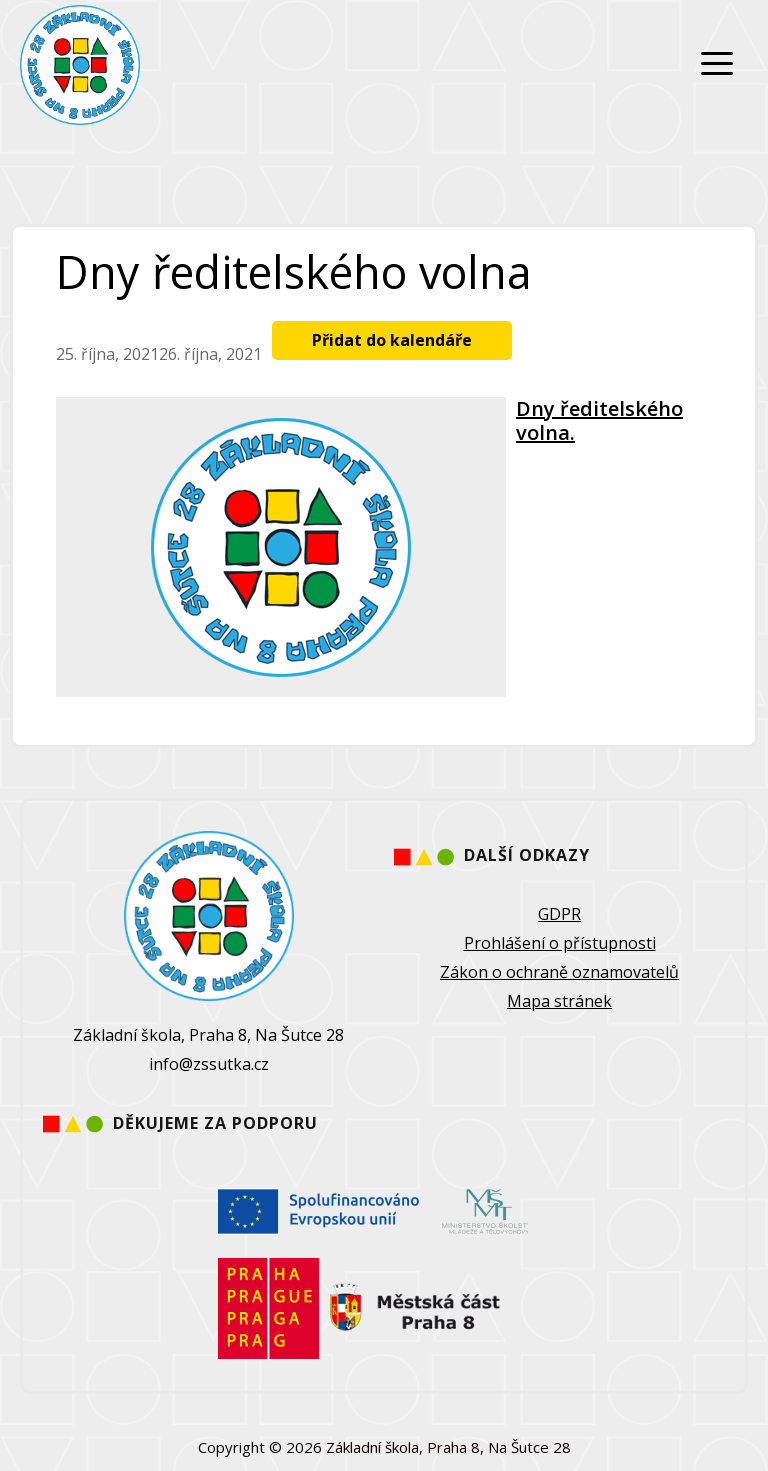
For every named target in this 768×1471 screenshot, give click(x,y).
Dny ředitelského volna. (599, 420)
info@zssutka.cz (209, 1064)
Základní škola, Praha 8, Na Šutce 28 (448, 1447)
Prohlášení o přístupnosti (560, 943)
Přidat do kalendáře (392, 340)
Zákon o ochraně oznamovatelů (559, 972)
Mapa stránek (559, 1001)
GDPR (559, 914)
